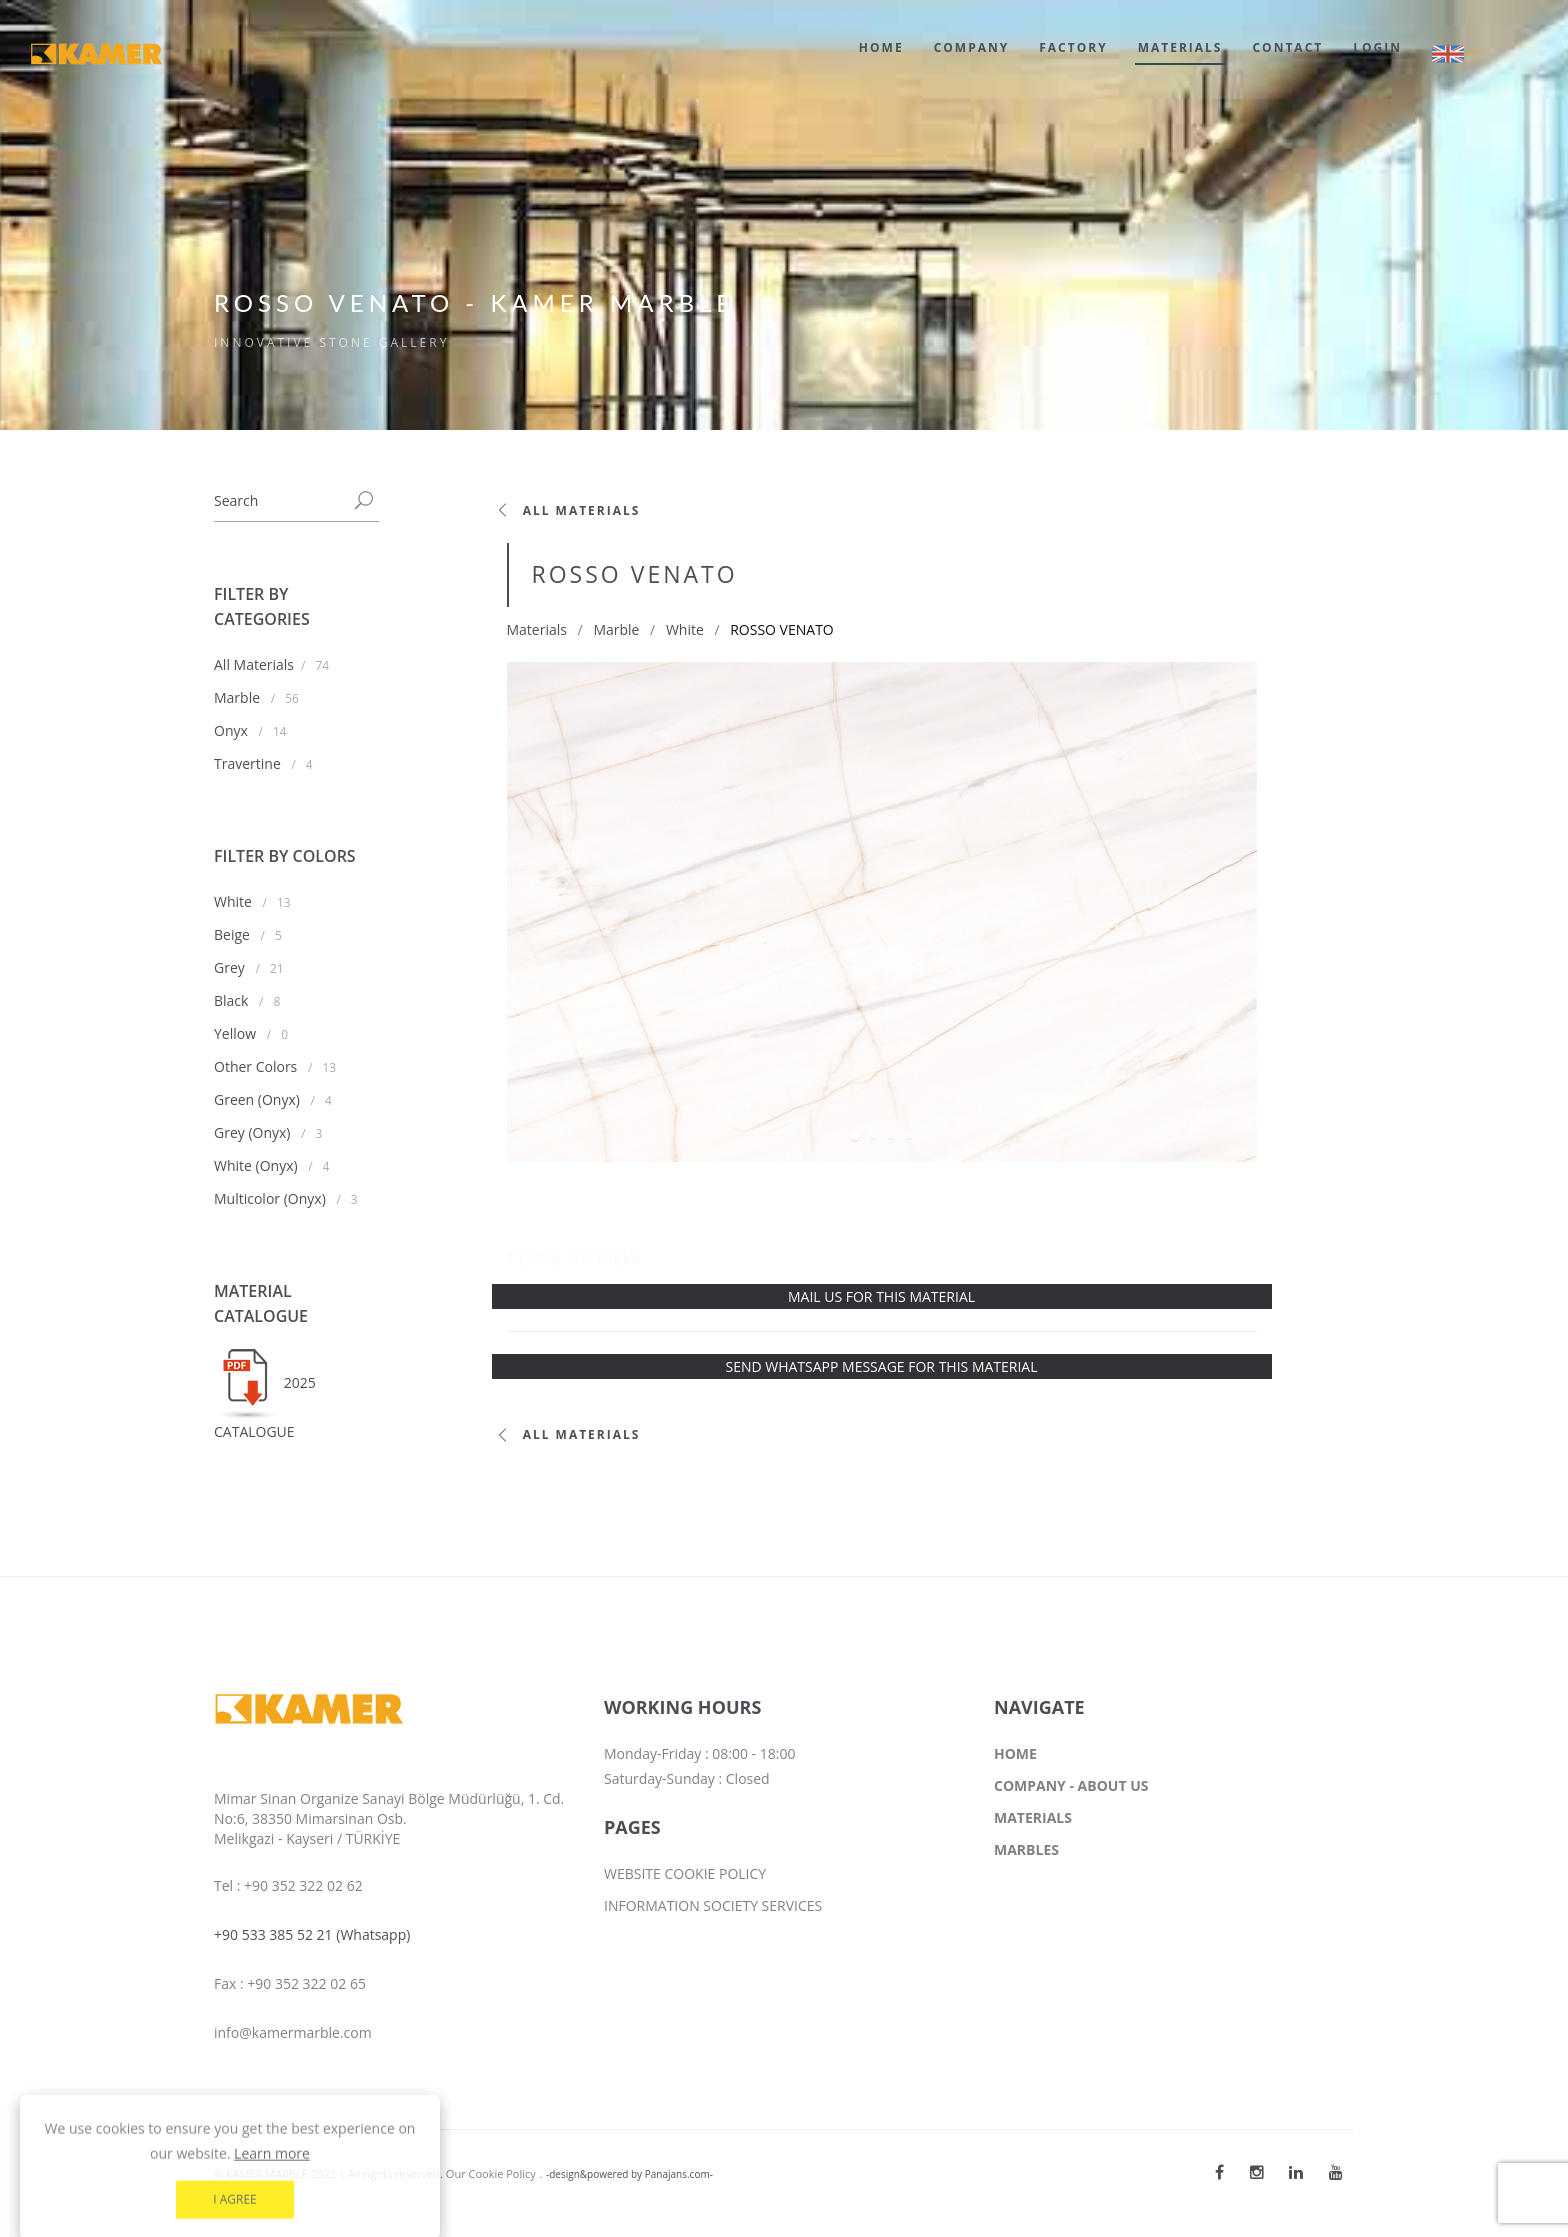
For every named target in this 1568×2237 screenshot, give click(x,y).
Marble (239, 697)
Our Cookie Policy (491, 2173)
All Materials (254, 664)
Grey (231, 967)
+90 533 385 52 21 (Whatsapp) (312, 1934)
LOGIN (1377, 47)
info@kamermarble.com (293, 2032)
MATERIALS (1180, 47)
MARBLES (1026, 1849)
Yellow (237, 1033)
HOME (881, 47)
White (235, 901)
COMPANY (972, 47)
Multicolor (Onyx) (271, 1198)
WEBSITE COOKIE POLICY (685, 1873)
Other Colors (257, 1066)
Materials (537, 629)
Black (233, 1000)
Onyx (232, 730)
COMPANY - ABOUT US (1071, 1785)
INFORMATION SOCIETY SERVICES (713, 1905)
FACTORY (1073, 47)
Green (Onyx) (259, 1099)
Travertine (249, 763)
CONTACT (1287, 47)
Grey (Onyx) (254, 1132)
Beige (234, 934)
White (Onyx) (257, 1165)
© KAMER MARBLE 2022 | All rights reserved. (330, 2173)
